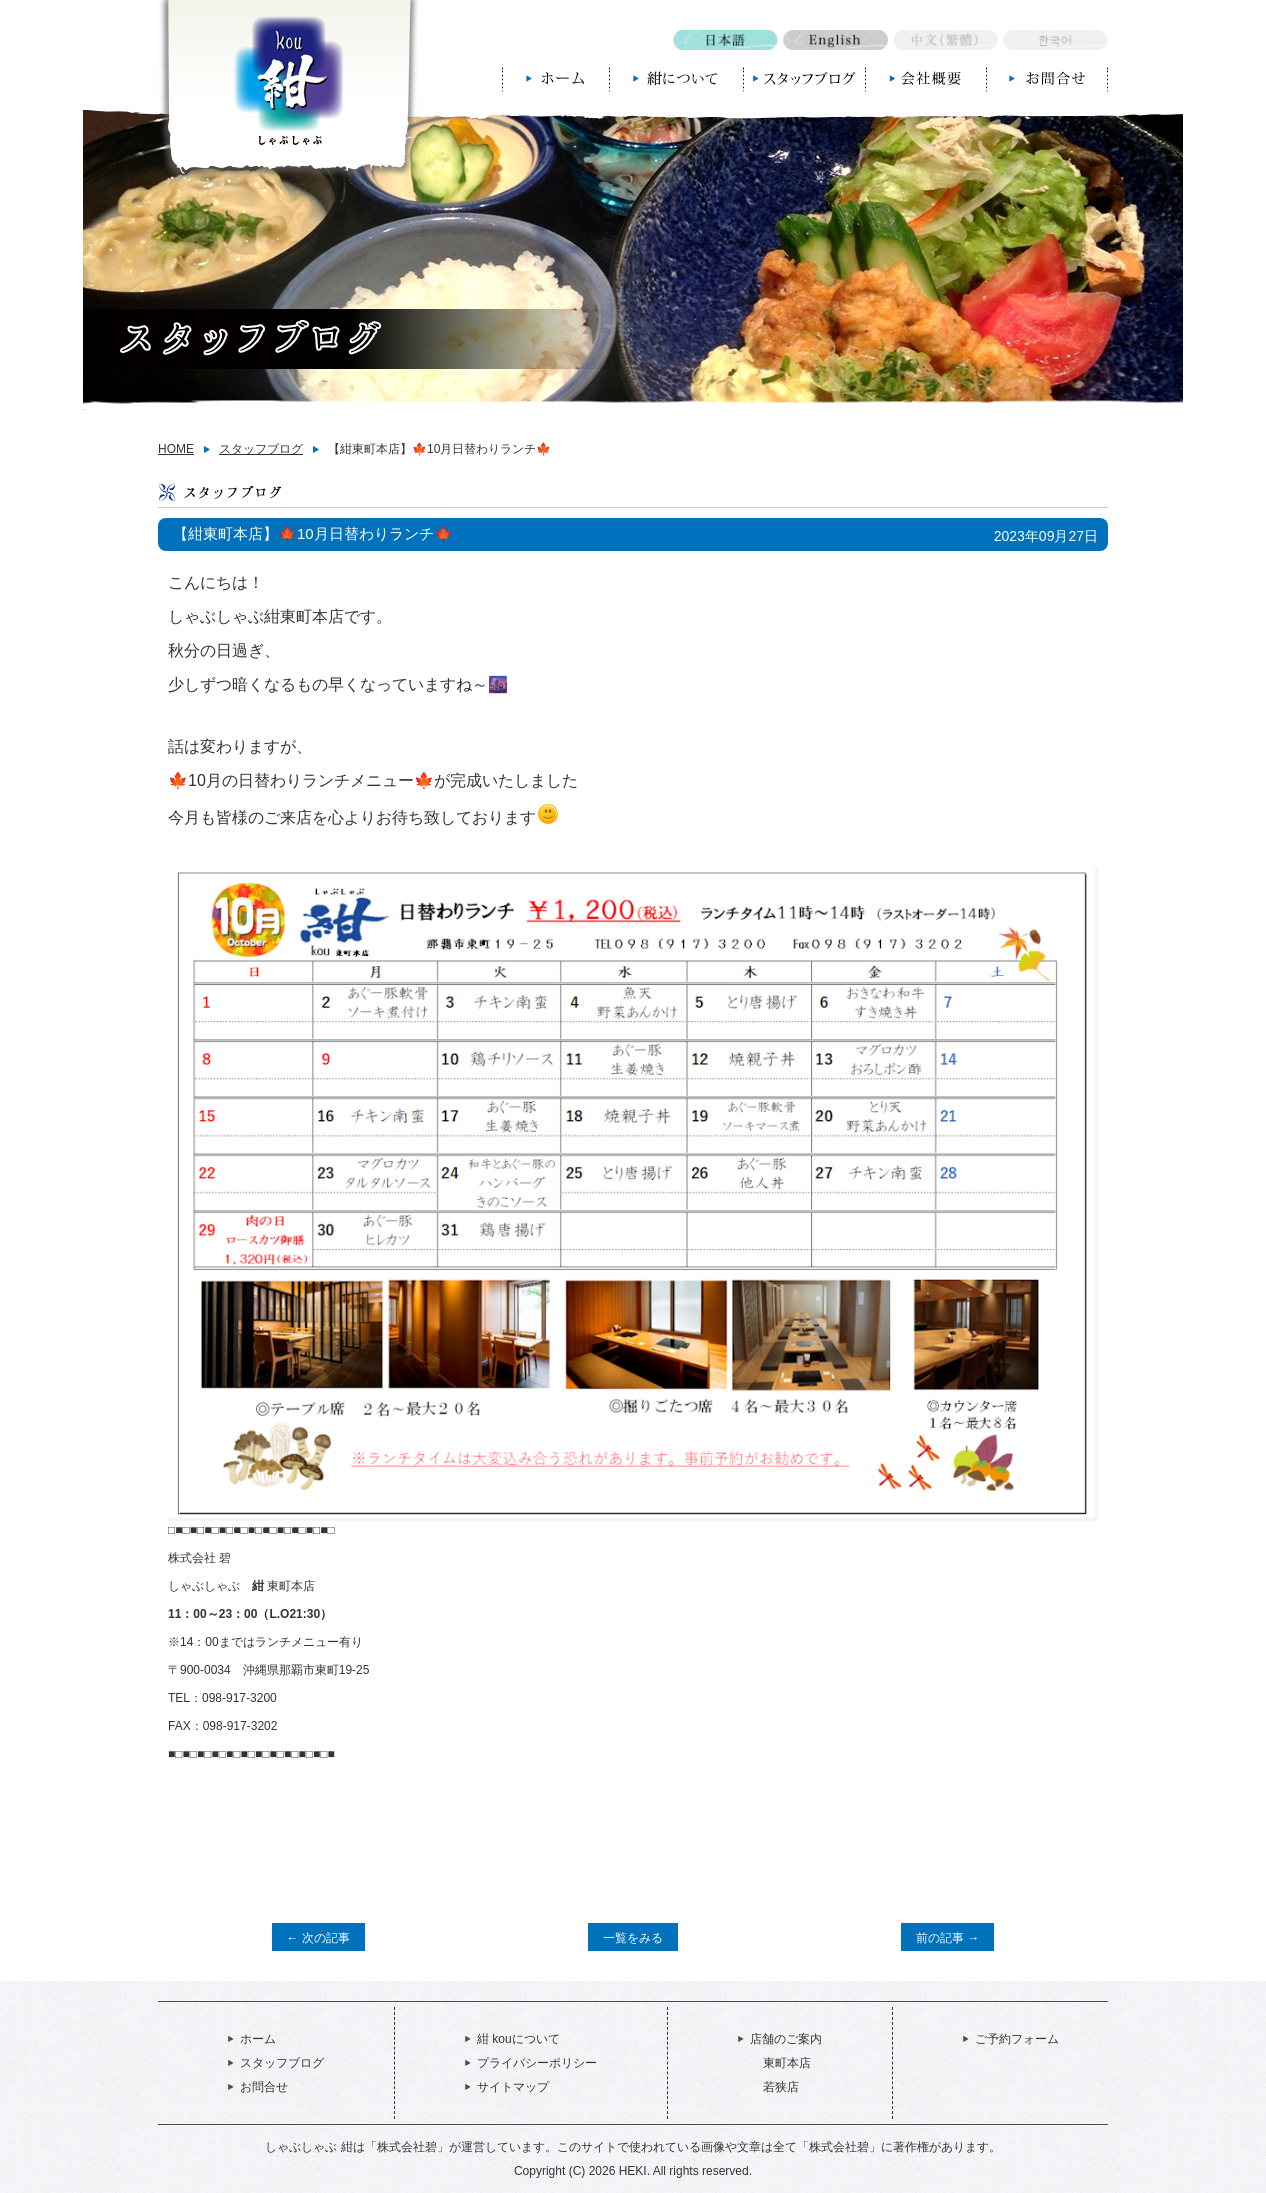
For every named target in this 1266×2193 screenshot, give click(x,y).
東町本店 (787, 2063)
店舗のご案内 (786, 2039)
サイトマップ (513, 2087)
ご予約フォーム (1017, 2039)
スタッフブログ (261, 449)
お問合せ (264, 2087)
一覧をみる (633, 1938)
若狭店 (781, 2087)
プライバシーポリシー (537, 2063)
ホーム (258, 2039)
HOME (176, 449)
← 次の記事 (318, 1938)
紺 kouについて (518, 2039)
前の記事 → (947, 1938)
